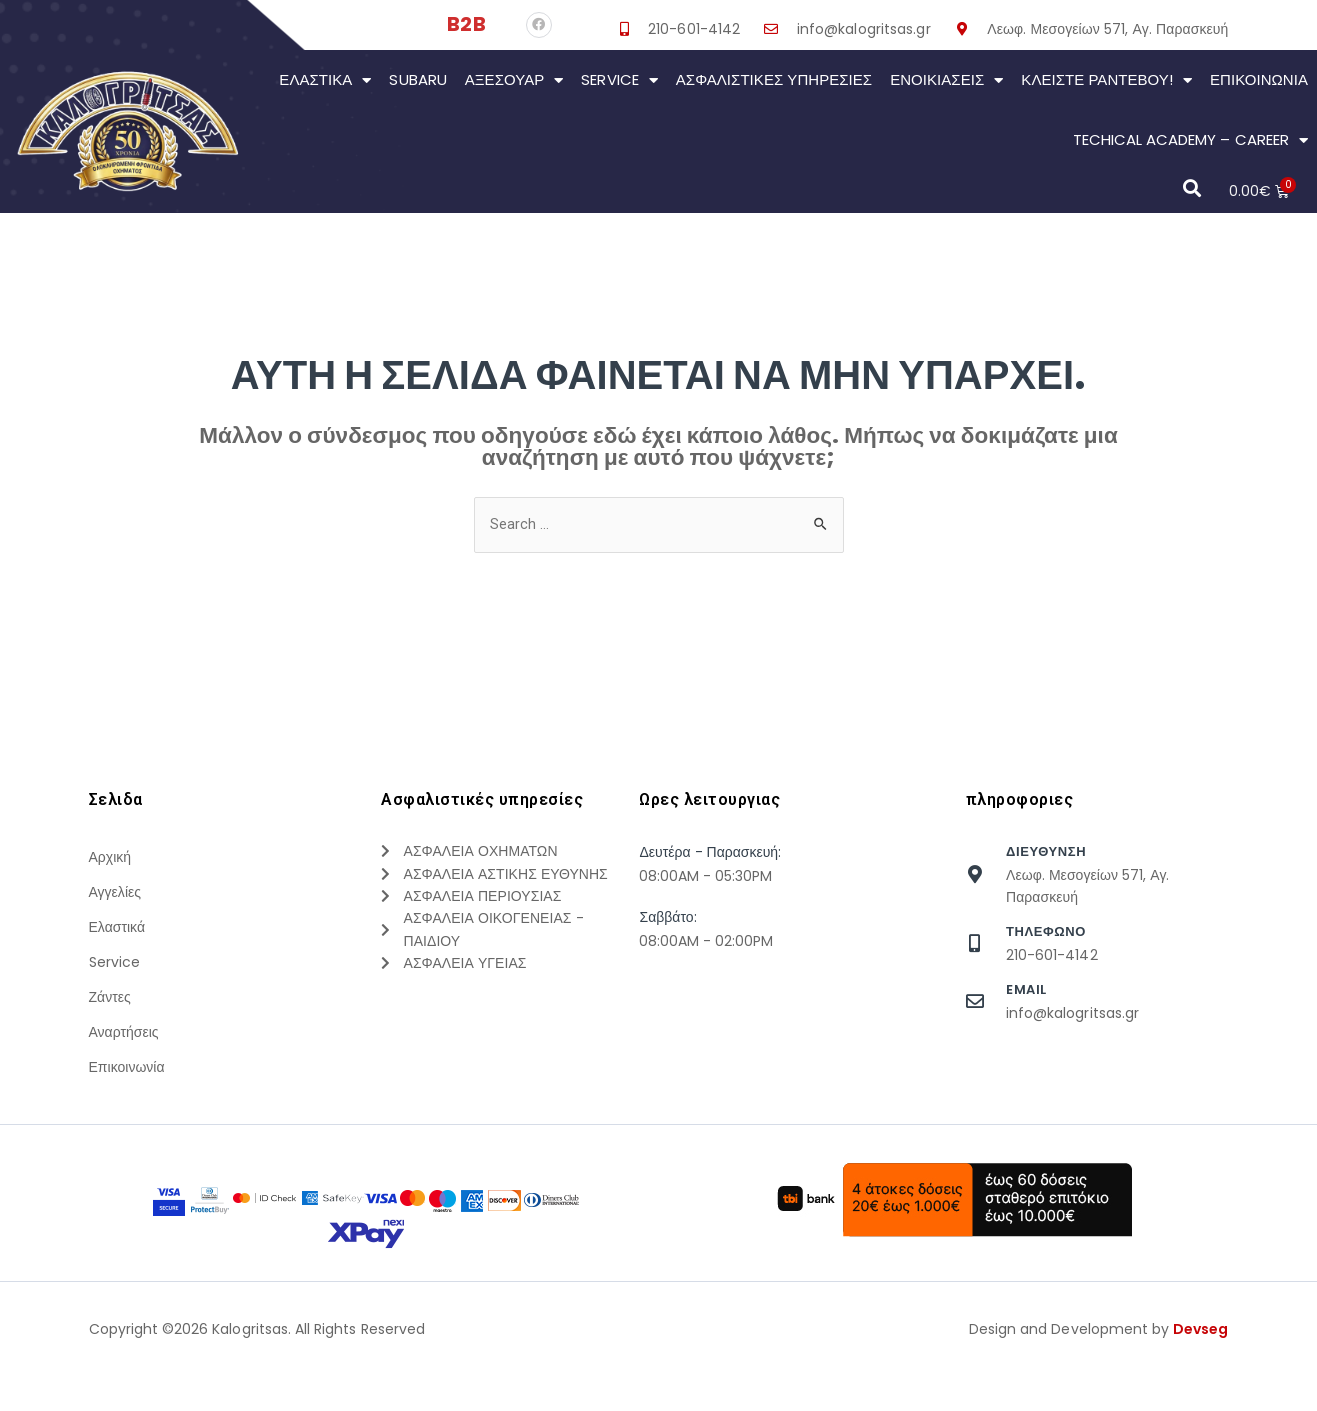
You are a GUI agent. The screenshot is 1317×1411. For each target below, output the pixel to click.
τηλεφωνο (1046, 932)
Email (1026, 990)
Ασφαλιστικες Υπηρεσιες (774, 79)
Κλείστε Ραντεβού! (1106, 80)
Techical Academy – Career (1190, 140)
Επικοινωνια (1259, 79)
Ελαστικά (325, 80)
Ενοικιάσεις (946, 80)
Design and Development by (1099, 1379)
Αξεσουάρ (514, 80)
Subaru (417, 79)
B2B (466, 24)
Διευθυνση (1046, 852)
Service (619, 80)
